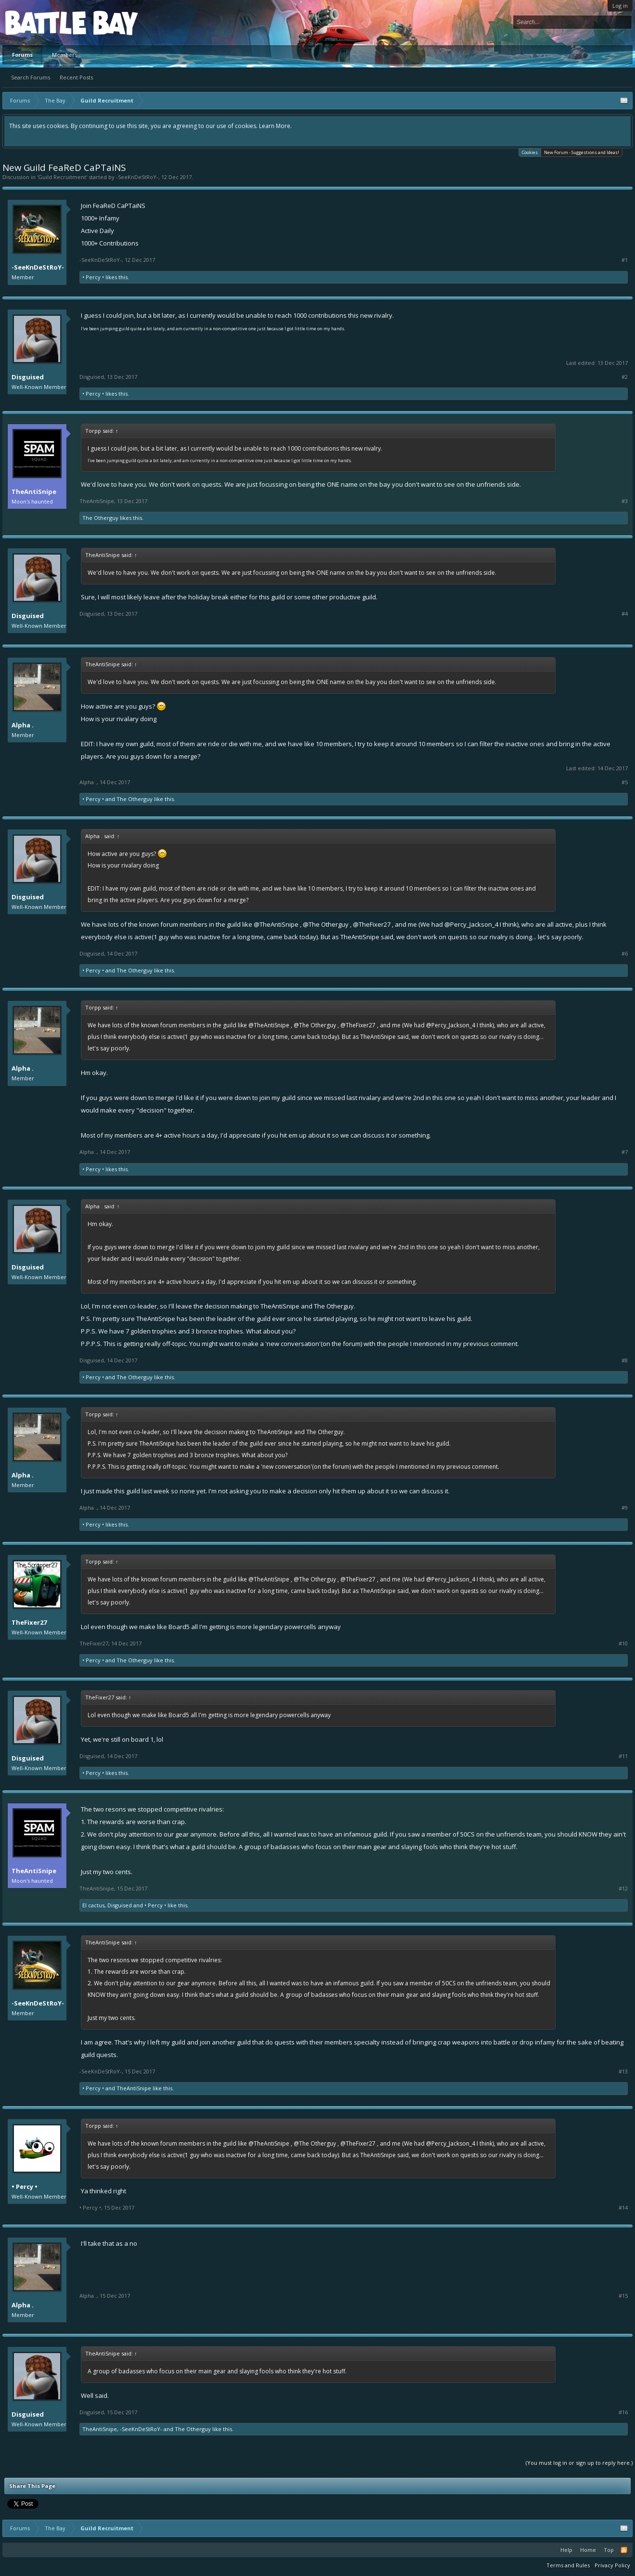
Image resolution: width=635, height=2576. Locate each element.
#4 (625, 613)
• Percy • (93, 277)
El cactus (93, 1905)
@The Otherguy (326, 924)
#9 (625, 1507)
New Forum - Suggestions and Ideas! (581, 152)
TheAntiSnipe (34, 491)
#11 (623, 1756)
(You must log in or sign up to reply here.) (579, 2462)
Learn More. (275, 126)
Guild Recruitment (62, 177)
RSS (624, 2550)
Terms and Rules (568, 2565)
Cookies (530, 151)
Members (64, 54)
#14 (623, 2207)
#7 (625, 1152)
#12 (623, 1888)
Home (588, 2549)
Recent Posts (76, 77)
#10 (623, 1643)
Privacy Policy (612, 2565)
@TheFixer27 (371, 924)
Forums (22, 54)
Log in (620, 5)
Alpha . (23, 725)
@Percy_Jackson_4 (471, 924)
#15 (623, 2295)
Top (609, 2549)
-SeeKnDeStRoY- (137, 177)
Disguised (28, 377)
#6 (625, 953)
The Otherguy (100, 517)
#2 (625, 377)
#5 (625, 782)
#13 (623, 2071)
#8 (625, 1360)
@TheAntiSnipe (276, 924)
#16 (623, 2412)
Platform (40, 22)
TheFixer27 (29, 1622)
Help (566, 2549)
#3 (625, 501)
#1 (625, 260)
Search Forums (30, 77)
